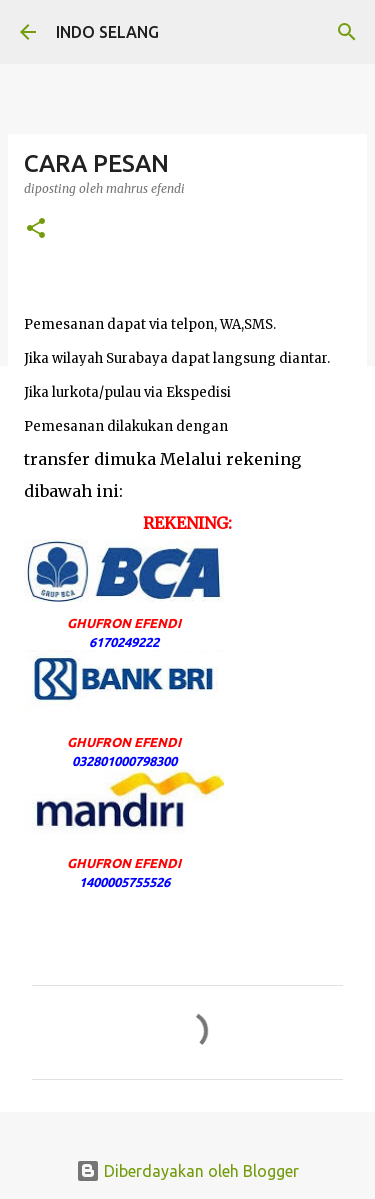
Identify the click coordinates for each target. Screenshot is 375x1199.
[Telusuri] (347, 32)
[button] (36, 229)
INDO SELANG (107, 32)
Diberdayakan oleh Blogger (187, 1171)
